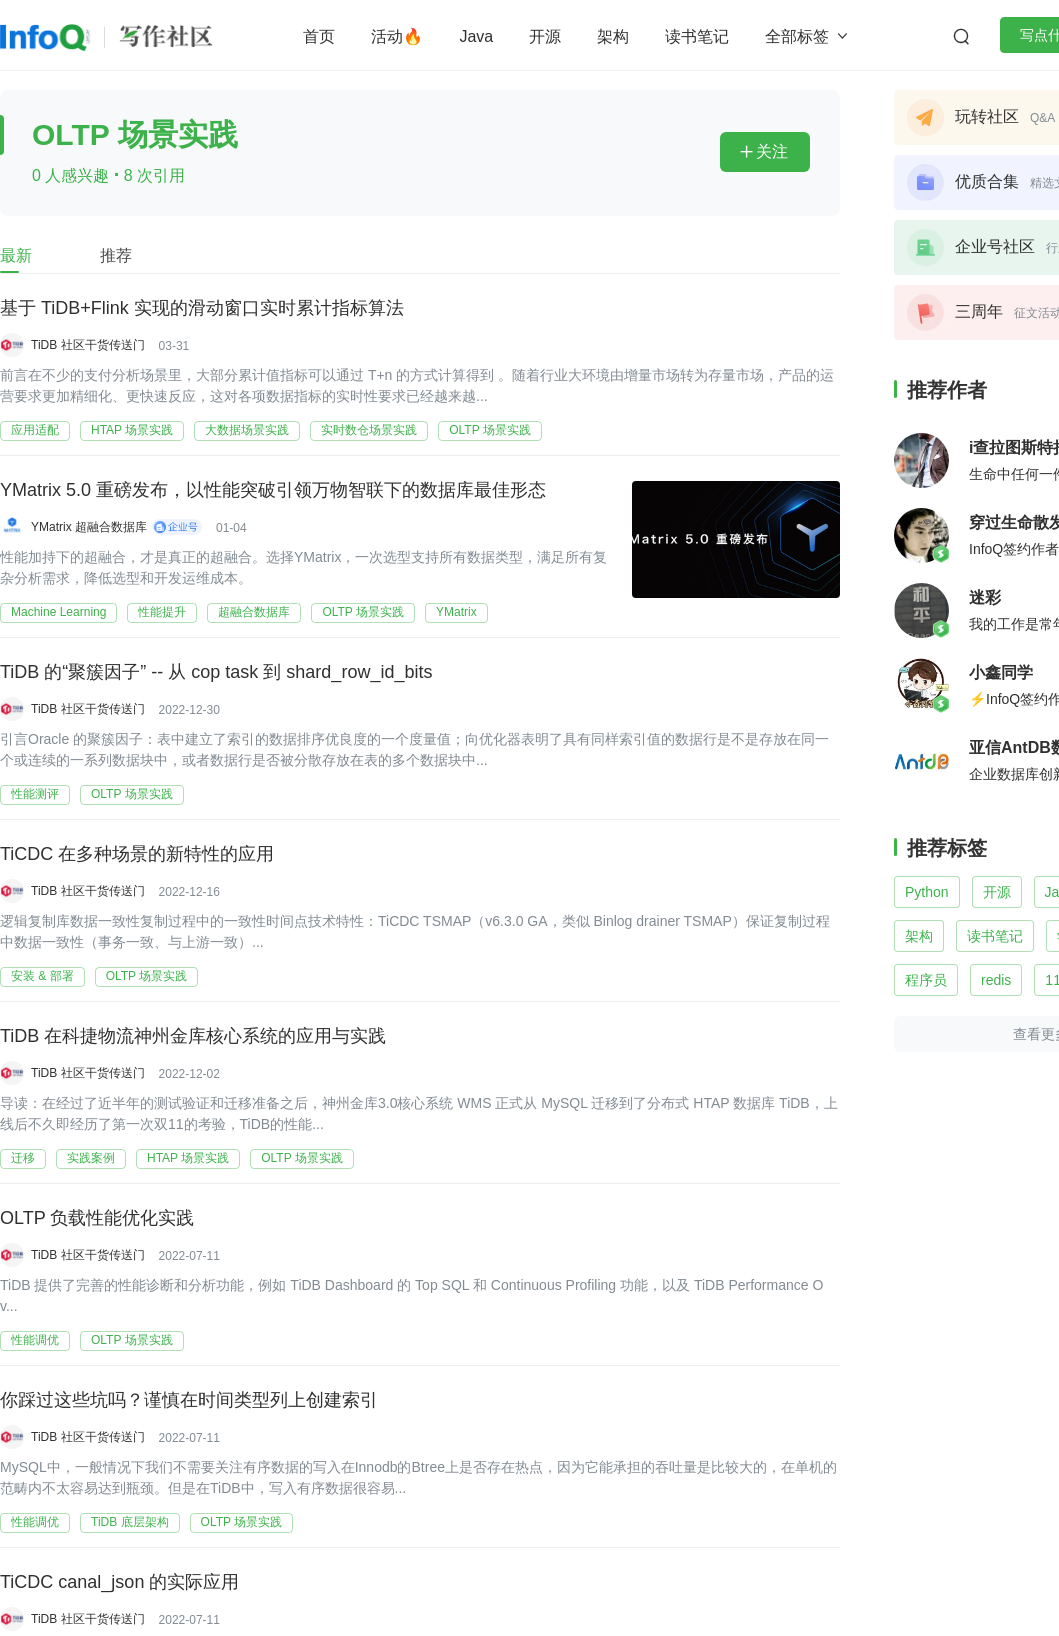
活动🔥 (397, 36)
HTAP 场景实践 (132, 430)
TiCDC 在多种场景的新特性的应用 (137, 854)
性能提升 (162, 612)
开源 (545, 36)
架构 (613, 36)
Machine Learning (58, 612)
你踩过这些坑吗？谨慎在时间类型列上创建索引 (189, 1400)
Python (927, 892)
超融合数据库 (254, 612)
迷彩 (985, 597)
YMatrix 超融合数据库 (89, 527)
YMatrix (456, 612)
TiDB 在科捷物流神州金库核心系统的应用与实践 (193, 1036)
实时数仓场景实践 (369, 430)
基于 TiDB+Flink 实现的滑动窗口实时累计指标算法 (202, 308)
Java (476, 36)
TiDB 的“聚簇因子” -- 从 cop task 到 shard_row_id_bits (216, 672)
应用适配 (35, 430)
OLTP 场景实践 (490, 430)
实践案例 (91, 1158)
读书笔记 (697, 36)
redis (996, 980)
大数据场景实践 (247, 430)
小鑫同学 (1001, 672)
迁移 (23, 1158)
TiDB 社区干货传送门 (88, 345)
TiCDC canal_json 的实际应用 (119, 1582)
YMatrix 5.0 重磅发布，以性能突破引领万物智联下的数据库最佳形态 (273, 490)
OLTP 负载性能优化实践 (97, 1218)
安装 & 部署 (42, 976)
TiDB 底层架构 (130, 1522)
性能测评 (35, 794)
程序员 (926, 980)
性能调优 (35, 1340)
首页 (319, 36)
